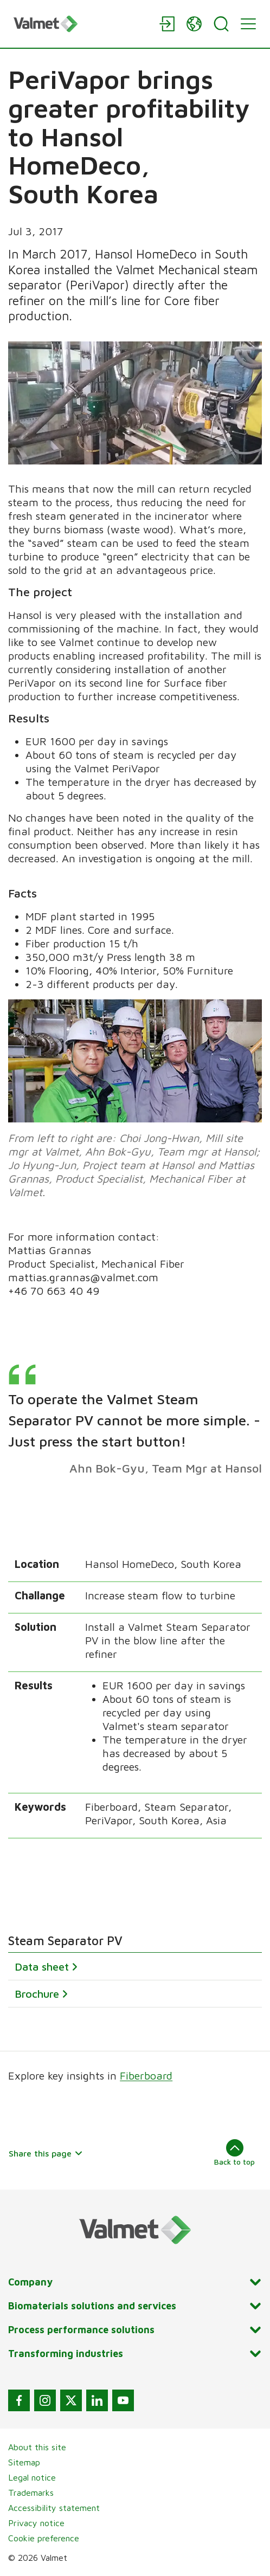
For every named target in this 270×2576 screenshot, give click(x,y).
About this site (37, 2447)
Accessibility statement (54, 2508)
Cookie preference (43, 2538)
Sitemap (24, 2462)
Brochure (37, 1993)
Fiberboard (146, 2075)
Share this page (46, 2153)
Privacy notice (36, 2523)
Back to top (234, 2152)
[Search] (221, 23)
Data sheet (42, 1966)
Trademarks (31, 2492)
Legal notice (32, 2477)
